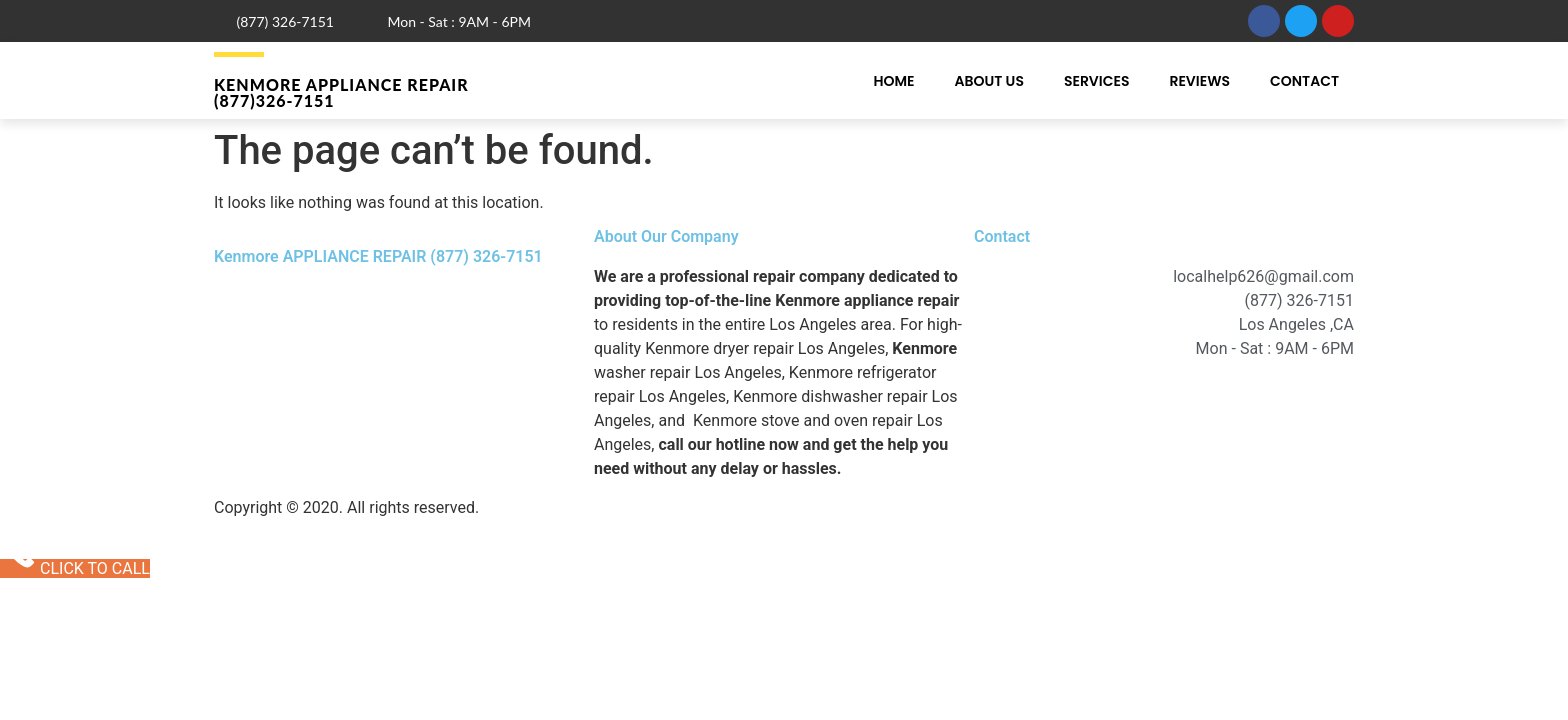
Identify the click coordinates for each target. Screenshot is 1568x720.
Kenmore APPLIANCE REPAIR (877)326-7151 (341, 92)
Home (893, 81)
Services (1097, 81)
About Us (988, 81)
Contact (1304, 81)
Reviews (1199, 81)
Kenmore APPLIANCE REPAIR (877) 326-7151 (378, 256)
